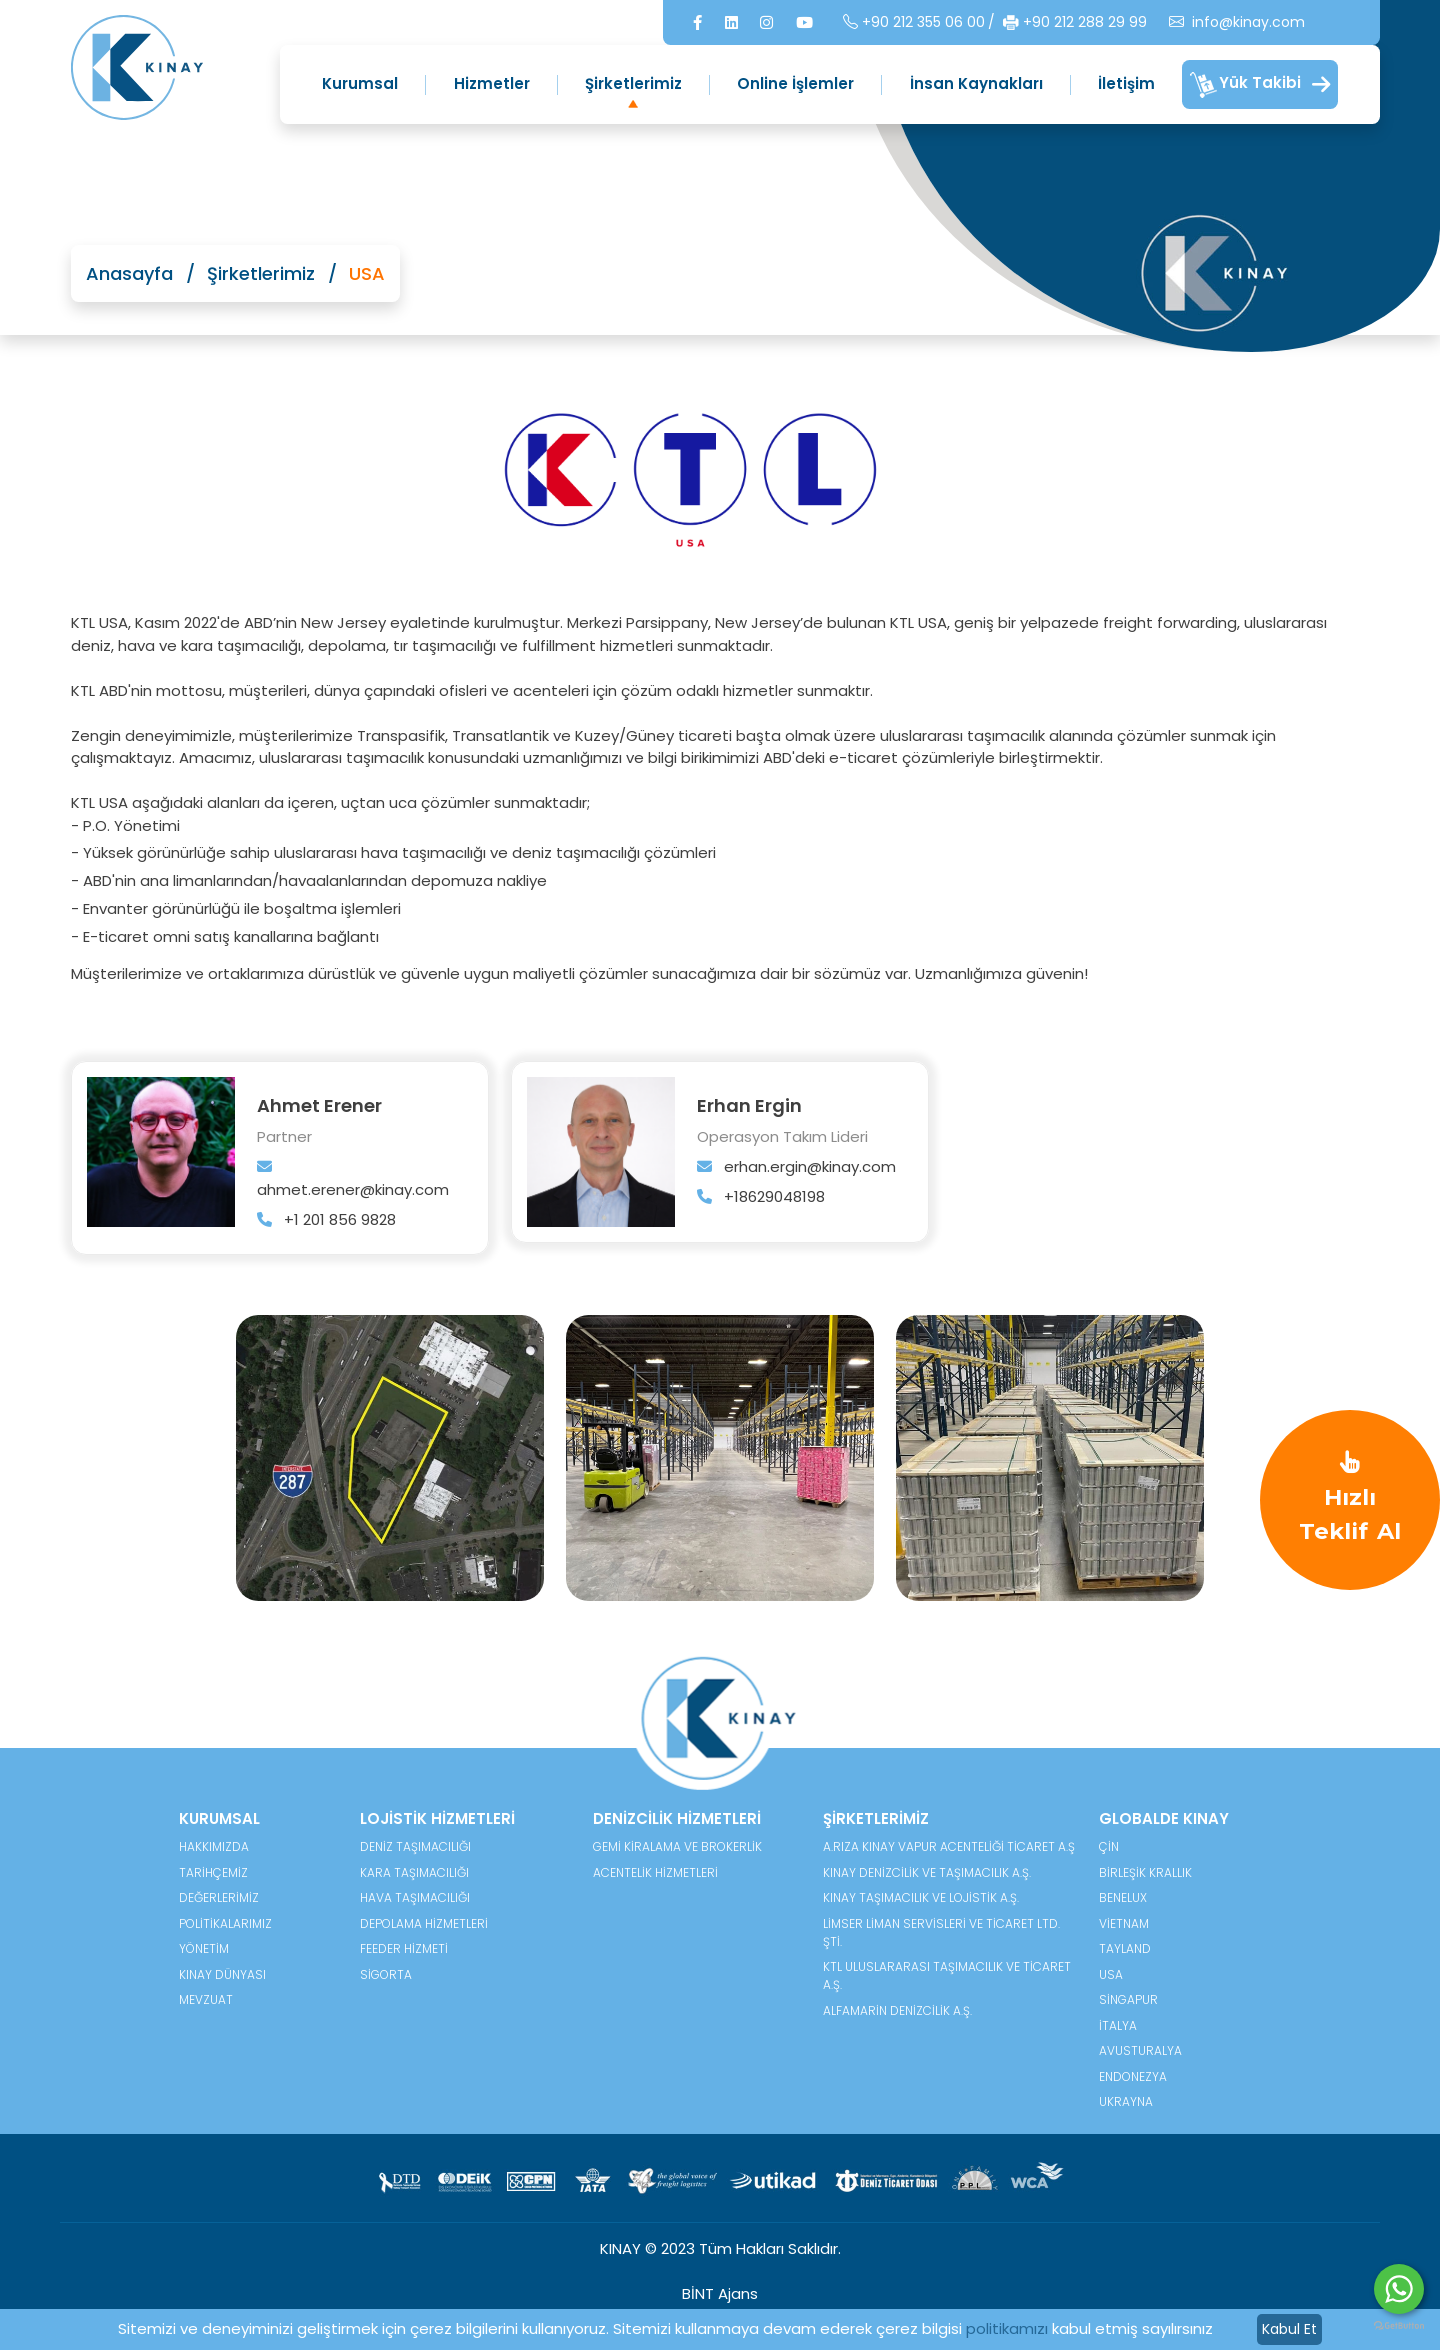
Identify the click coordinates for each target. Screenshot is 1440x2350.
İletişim (1126, 83)
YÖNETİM (204, 1948)
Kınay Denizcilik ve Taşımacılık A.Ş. (927, 1872)
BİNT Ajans (720, 2293)
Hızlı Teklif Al (1350, 1498)
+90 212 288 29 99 (1023, 22)
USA (1111, 1974)
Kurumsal (360, 83)
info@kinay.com (1185, 22)
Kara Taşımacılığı (414, 1872)
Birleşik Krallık (1145, 1872)
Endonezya (1133, 2076)
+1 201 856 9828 (326, 1219)
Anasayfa (129, 273)
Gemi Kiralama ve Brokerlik (677, 1846)
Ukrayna (1126, 2101)
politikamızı (1007, 2328)
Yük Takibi (1260, 85)
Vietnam (1124, 1923)
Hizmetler (492, 83)
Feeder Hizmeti (404, 1948)
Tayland (1125, 1948)
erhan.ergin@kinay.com (796, 1166)
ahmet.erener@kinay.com (353, 1179)
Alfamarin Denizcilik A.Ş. (897, 2010)
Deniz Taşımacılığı (415, 1846)
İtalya (1118, 2025)
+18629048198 (761, 1196)
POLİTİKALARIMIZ (225, 1923)
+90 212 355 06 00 (862, 22)
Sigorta (386, 1974)
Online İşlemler (795, 83)
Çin (1109, 1846)
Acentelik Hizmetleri (655, 1872)
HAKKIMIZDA (214, 1846)
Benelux (1123, 1897)
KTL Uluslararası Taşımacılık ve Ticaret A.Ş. (947, 1975)
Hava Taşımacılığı (415, 1897)
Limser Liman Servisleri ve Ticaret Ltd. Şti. (941, 1932)
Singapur (1128, 1999)
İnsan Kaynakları (976, 83)
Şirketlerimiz (633, 83)
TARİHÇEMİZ (213, 1872)
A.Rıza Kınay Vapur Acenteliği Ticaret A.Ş (949, 1846)
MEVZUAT (206, 1999)
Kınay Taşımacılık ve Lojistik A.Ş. (921, 1897)
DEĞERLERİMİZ (219, 1897)
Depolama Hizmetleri (424, 1923)
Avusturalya (1140, 2050)
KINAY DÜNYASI (222, 1974)
